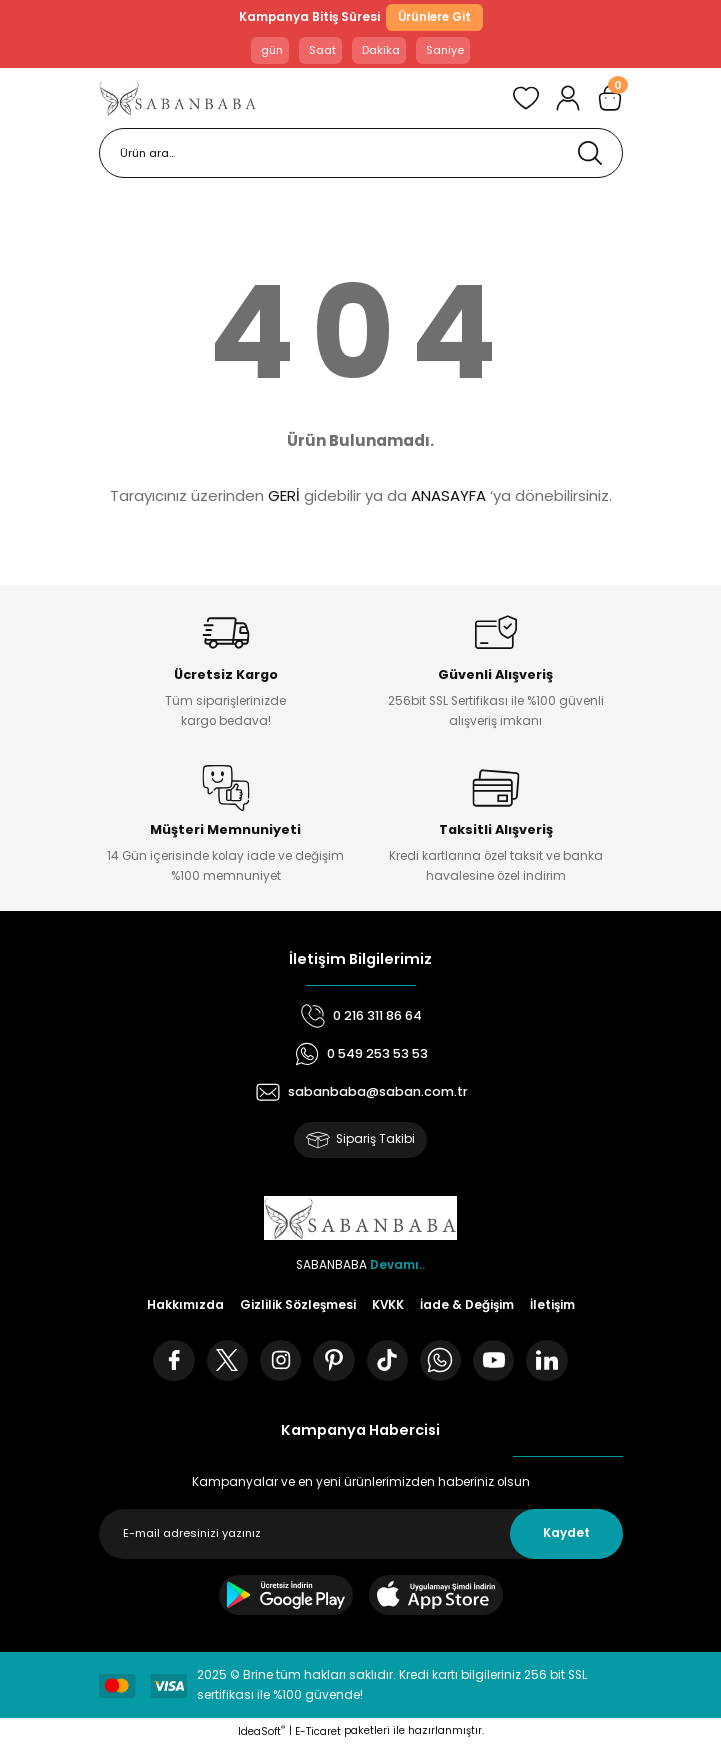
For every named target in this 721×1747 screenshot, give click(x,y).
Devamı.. (397, 1265)
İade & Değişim (467, 1305)
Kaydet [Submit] (566, 1536)
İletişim (552, 1305)
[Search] (361, 154)
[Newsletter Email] (361, 1537)
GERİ (284, 495)
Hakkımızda (185, 1305)
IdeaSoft (261, 1734)
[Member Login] (568, 99)
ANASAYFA (448, 495)
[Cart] (610, 99)
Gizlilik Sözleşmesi (298, 1305)
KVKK (388, 1305)
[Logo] (178, 99)
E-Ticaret (318, 1734)
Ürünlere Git (434, 17)
